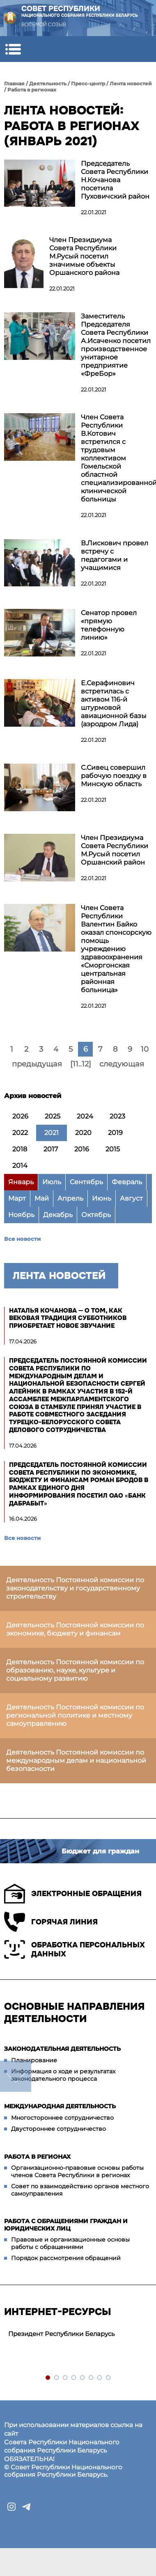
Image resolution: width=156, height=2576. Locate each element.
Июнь (101, 1198)
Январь (21, 1182)
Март (17, 1198)
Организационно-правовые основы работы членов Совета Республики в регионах (77, 2171)
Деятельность (48, 83)
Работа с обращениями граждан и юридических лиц (66, 2224)
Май (41, 1198)
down (15, 2076)
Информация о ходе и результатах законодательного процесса (63, 2075)
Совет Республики (79, 11)
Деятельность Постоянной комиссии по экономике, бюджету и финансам (75, 1629)
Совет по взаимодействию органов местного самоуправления (80, 2190)
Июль (51, 1182)
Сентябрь (86, 1182)
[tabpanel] (78, 2334)
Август (131, 1198)
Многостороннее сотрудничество (62, 2117)
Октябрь (96, 1215)
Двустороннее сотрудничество (58, 2128)
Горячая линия (51, 1922)
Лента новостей (131, 83)
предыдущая (37, 1063)
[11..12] (80, 1063)
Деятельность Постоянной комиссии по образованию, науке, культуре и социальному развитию (75, 1670)
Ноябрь (21, 1215)
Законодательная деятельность (62, 2048)
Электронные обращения (73, 1893)
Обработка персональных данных (74, 1949)
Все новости (22, 1238)
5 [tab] (82, 2378)
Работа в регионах (31, 90)
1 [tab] (48, 2378)
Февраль (127, 1182)
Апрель (70, 1198)
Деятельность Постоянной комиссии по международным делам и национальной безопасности (76, 1760)
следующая (121, 1063)
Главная (14, 83)
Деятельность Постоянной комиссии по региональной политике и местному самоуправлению (75, 1715)
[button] (13, 49)
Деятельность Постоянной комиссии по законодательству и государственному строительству (75, 1588)
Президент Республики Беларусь (61, 2334)
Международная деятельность (60, 2106)
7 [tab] (100, 2378)
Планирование (34, 2060)
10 (145, 1049)
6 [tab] (91, 2378)
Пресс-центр (88, 83)
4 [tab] (74, 2378)
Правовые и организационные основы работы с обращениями (70, 2243)
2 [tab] (57, 2378)
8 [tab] (108, 2378)
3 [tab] (65, 2378)
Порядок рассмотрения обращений (66, 2258)
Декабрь (58, 1215)
